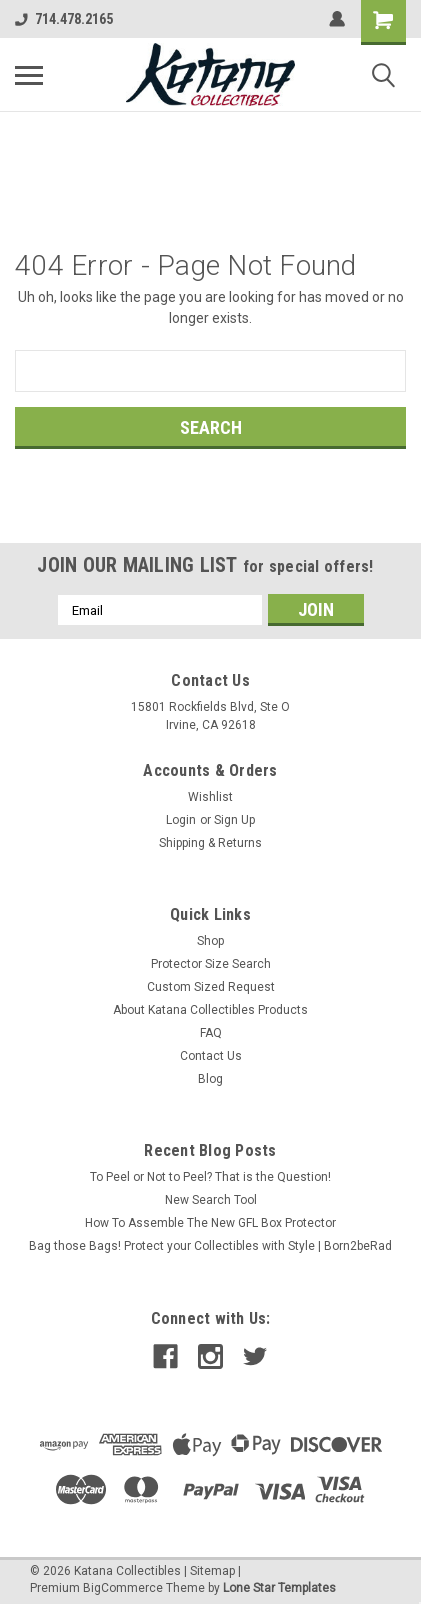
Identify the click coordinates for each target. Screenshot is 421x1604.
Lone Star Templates (279, 1588)
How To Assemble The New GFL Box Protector (210, 1223)
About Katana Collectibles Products (210, 1010)
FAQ (211, 1033)
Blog (210, 1079)
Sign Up (234, 820)
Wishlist (210, 797)
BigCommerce (123, 1588)
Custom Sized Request (211, 987)
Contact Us (211, 1056)
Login (181, 820)
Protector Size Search (211, 964)
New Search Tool (211, 1200)
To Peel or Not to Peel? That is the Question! (210, 1177)
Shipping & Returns (210, 843)
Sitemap (212, 1571)
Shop (210, 941)
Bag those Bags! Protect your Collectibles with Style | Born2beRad (210, 1246)
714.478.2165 (64, 19)
